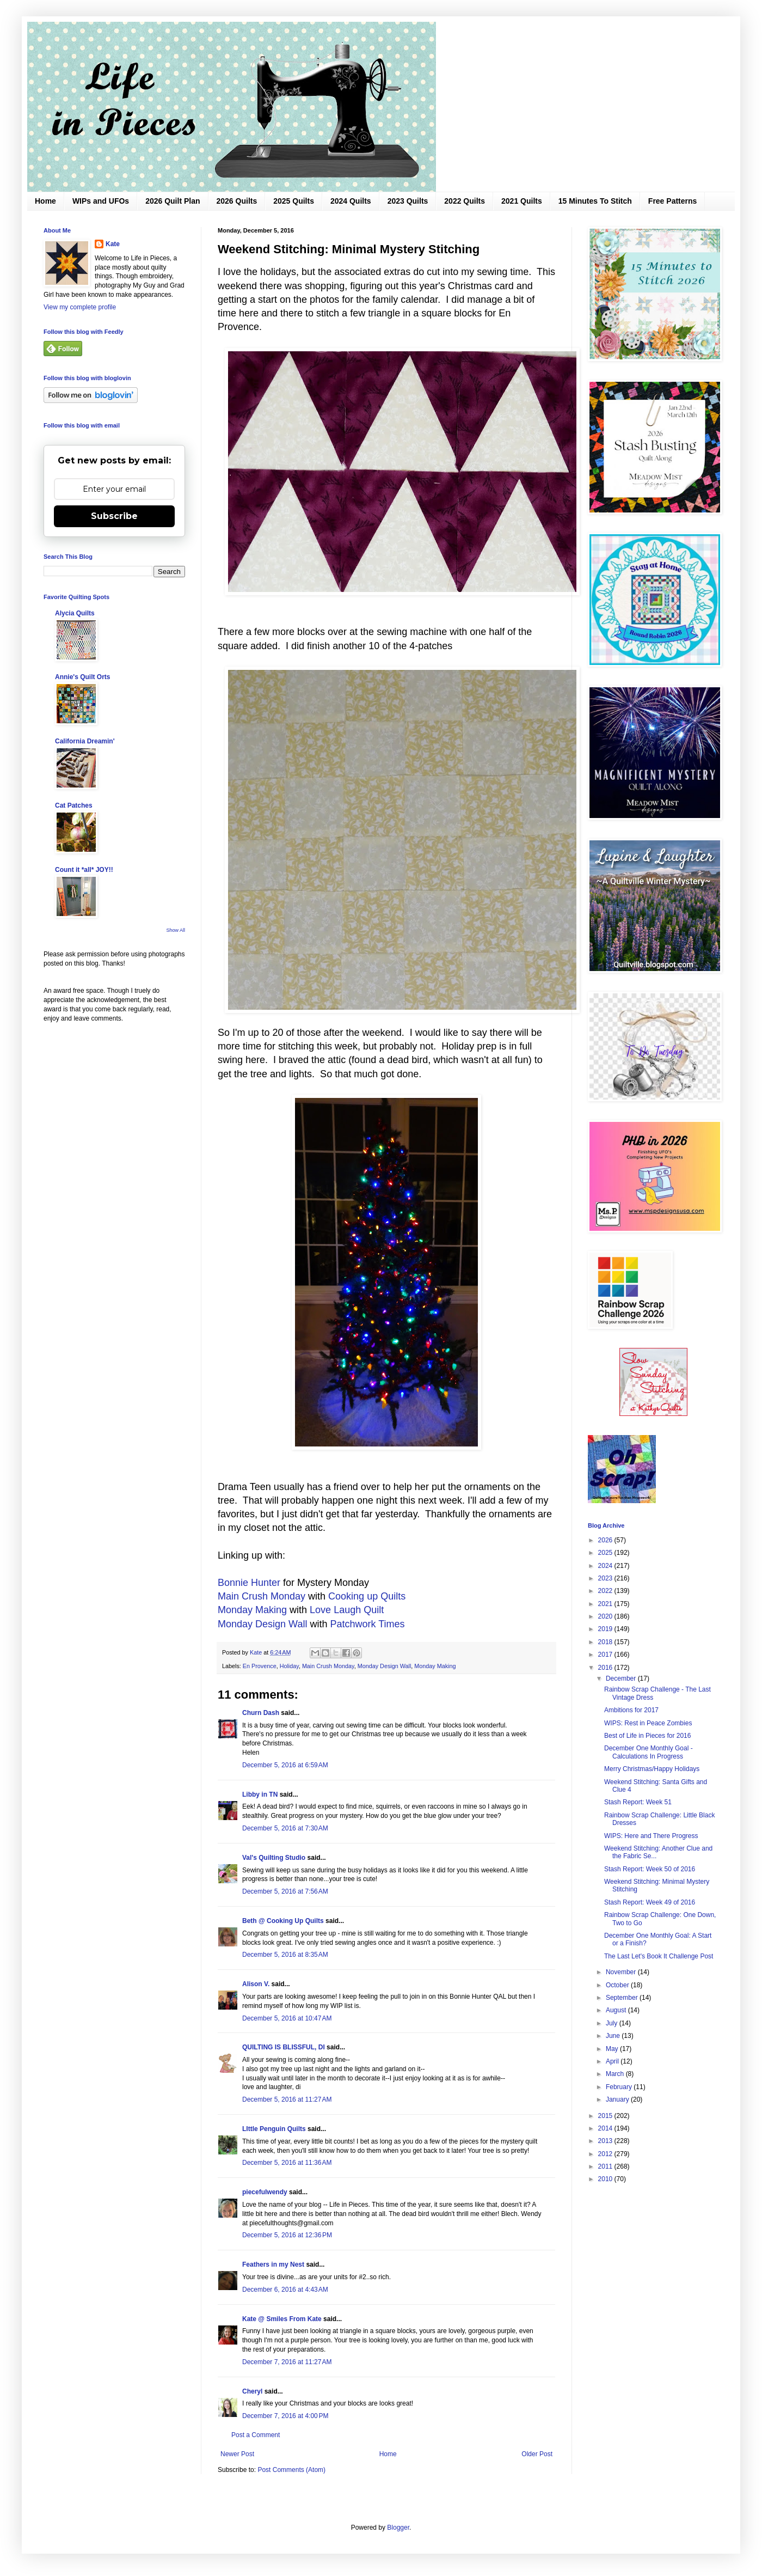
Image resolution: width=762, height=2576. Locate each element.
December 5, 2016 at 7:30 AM (285, 1828)
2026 (606, 1540)
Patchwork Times (367, 1624)
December (622, 1678)
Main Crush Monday (261, 1596)
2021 (606, 1604)
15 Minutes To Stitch (595, 201)
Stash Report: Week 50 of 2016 (649, 1869)
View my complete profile (80, 307)
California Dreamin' (85, 741)
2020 (606, 1616)
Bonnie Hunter (249, 1582)
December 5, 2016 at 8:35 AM (285, 1954)
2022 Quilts (464, 201)
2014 (606, 2128)
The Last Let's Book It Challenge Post (658, 1956)
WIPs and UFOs (100, 201)
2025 (606, 1552)
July (612, 2023)
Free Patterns (672, 201)
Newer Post (237, 2454)
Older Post (536, 2454)
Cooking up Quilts (366, 1596)
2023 (606, 1578)
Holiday (289, 1666)
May (613, 2049)
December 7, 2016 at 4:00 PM (285, 2416)
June (614, 2036)
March (616, 2074)
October (618, 1985)
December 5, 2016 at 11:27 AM (286, 2099)
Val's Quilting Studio (273, 1857)
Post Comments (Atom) (291, 2470)
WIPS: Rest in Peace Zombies (648, 1723)
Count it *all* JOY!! (84, 870)
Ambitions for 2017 (631, 1710)
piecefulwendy (264, 2192)
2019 (606, 1629)
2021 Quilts (521, 201)
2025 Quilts (293, 201)
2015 (606, 2116)
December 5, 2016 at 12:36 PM (287, 2235)
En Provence (259, 1666)
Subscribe (114, 516)
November (622, 1972)
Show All (175, 930)
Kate (113, 244)
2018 (606, 1642)
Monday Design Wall (262, 1624)
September (623, 1997)
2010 (606, 2179)
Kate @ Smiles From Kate (282, 2319)
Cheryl (252, 2391)
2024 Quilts (350, 201)
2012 (606, 2154)
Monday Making (252, 1609)
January (618, 2099)
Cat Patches (74, 805)
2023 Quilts (408, 201)
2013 (606, 2141)
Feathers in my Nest (274, 2264)
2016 (606, 1667)
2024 (606, 1566)
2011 (606, 2166)
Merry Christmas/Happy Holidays (651, 1769)
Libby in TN (260, 1794)
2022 (606, 1591)
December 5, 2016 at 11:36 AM (286, 2162)
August (617, 2010)
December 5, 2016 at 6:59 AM (285, 1765)
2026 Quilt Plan (172, 201)
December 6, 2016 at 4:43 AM (285, 2289)
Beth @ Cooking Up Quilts (283, 1921)
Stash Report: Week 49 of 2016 (649, 1902)
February (620, 2087)
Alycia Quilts (75, 613)
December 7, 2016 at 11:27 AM (286, 2362)
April (613, 2061)
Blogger (398, 2527)
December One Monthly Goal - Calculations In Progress (648, 1752)
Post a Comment (255, 2435)
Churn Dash (260, 1713)
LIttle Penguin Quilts (274, 2129)
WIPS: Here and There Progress (651, 1836)
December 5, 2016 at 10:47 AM (286, 2018)
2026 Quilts (237, 201)
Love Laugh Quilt (347, 1609)
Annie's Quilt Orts (82, 677)
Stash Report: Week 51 (638, 1802)
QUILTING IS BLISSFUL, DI (283, 2047)
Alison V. (255, 1984)
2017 (606, 1654)
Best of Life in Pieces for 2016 (647, 1735)
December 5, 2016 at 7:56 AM (285, 1891)
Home (45, 201)
